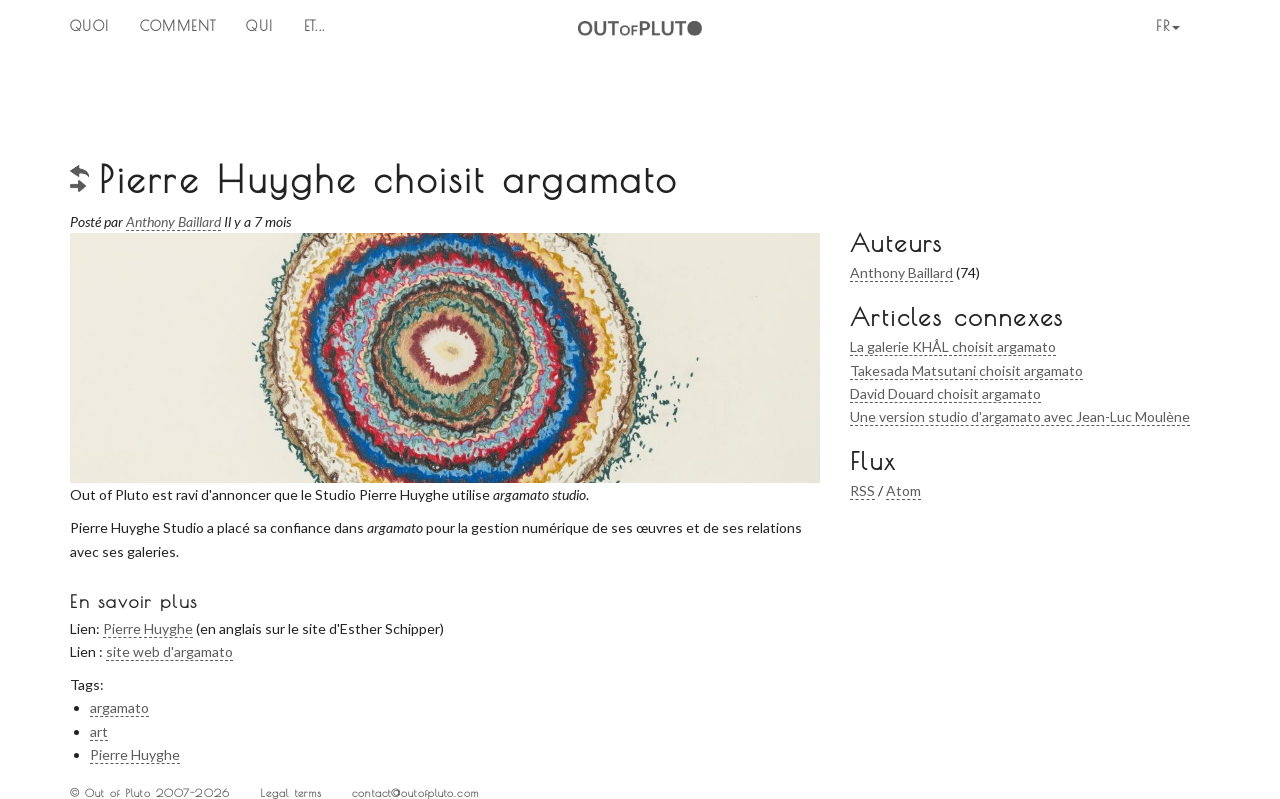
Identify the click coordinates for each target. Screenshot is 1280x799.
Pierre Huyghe (148, 628)
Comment (178, 26)
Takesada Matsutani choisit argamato (966, 370)
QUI (259, 26)
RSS (862, 490)
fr (1168, 26)
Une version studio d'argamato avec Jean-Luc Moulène (1020, 416)
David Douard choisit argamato (945, 393)
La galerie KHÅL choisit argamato (953, 346)
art (99, 731)
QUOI (90, 26)
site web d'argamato (169, 651)
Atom (903, 490)
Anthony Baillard (901, 272)
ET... (315, 26)
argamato (119, 707)
